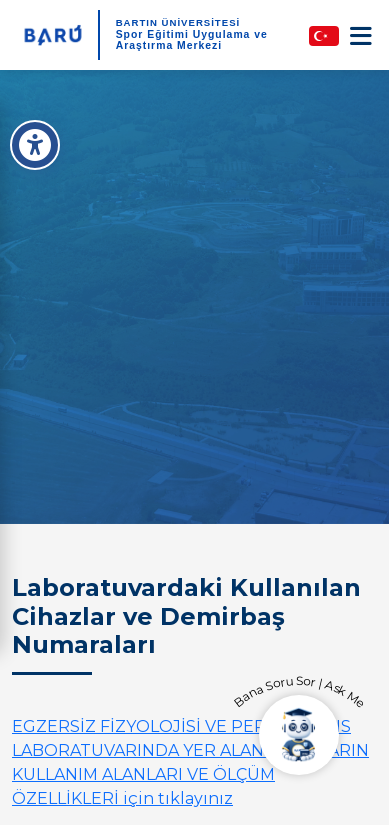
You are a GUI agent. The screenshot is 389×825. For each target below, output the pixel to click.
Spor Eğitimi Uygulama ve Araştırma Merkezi (192, 40)
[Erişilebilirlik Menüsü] (35, 145)
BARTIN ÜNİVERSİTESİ (178, 22)
